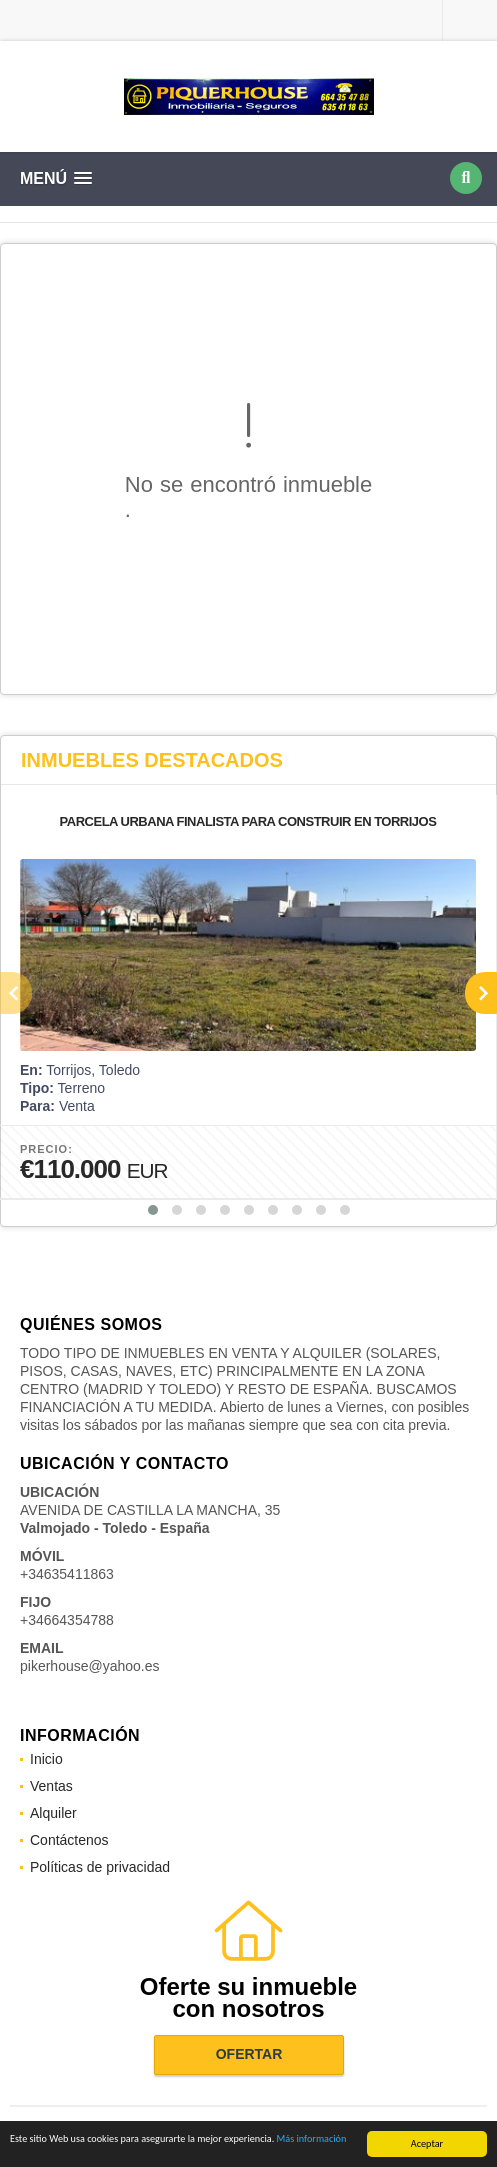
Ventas (51, 1786)
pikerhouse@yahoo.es (90, 1666)
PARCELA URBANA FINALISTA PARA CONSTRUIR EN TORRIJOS (248, 821)
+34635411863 (67, 1574)
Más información (312, 2139)
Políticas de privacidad (100, 1867)
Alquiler (53, 1813)
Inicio (46, 1759)
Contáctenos (69, 1840)
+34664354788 (67, 1620)
